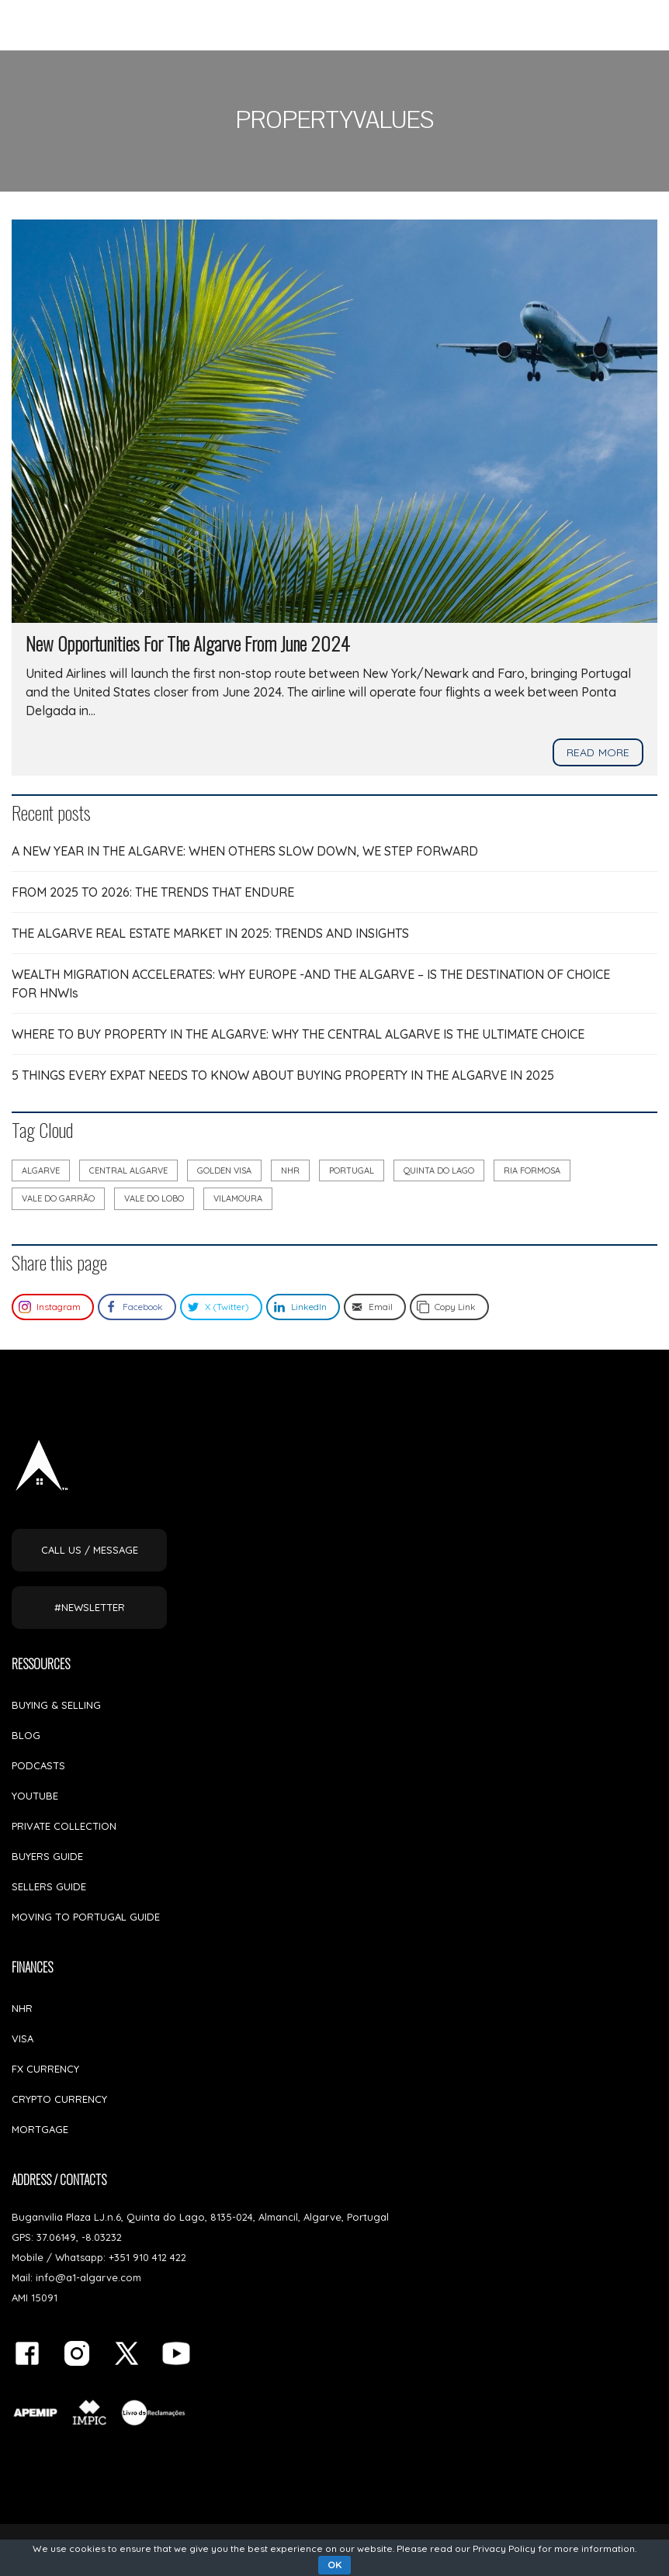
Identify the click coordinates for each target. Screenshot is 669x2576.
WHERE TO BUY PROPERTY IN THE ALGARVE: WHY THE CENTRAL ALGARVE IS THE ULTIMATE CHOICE (298, 1034)
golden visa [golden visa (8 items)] (224, 1170)
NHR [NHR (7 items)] (290, 1170)
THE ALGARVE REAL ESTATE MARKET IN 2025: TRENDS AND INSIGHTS (210, 933)
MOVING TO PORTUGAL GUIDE (86, 1916)
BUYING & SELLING (56, 1705)
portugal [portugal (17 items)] (351, 1170)
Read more (598, 752)
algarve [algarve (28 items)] (41, 1170)
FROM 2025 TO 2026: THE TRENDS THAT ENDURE (153, 892)
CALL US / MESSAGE (89, 1550)
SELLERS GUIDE (49, 1886)
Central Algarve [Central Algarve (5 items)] (128, 1170)
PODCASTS (38, 1765)
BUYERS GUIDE (47, 1856)
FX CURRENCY (45, 2069)
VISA (22, 2038)
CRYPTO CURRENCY (59, 2099)
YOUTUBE (35, 1795)
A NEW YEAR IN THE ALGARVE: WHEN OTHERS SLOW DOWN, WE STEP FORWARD (245, 851)
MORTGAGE (40, 2129)
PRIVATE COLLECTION (64, 1826)
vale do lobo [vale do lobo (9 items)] (154, 1198)
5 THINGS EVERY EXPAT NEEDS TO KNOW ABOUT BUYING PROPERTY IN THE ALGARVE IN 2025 (283, 1075)
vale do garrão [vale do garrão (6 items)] (58, 1198)
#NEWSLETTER (89, 1607)
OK (334, 2565)
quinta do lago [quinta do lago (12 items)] (439, 1170)
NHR (22, 2008)
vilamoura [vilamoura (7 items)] (237, 1198)
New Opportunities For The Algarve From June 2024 (188, 643)
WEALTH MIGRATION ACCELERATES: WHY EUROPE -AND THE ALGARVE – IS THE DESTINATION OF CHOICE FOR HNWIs (311, 983)
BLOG (26, 1735)
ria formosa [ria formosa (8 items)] (532, 1170)
